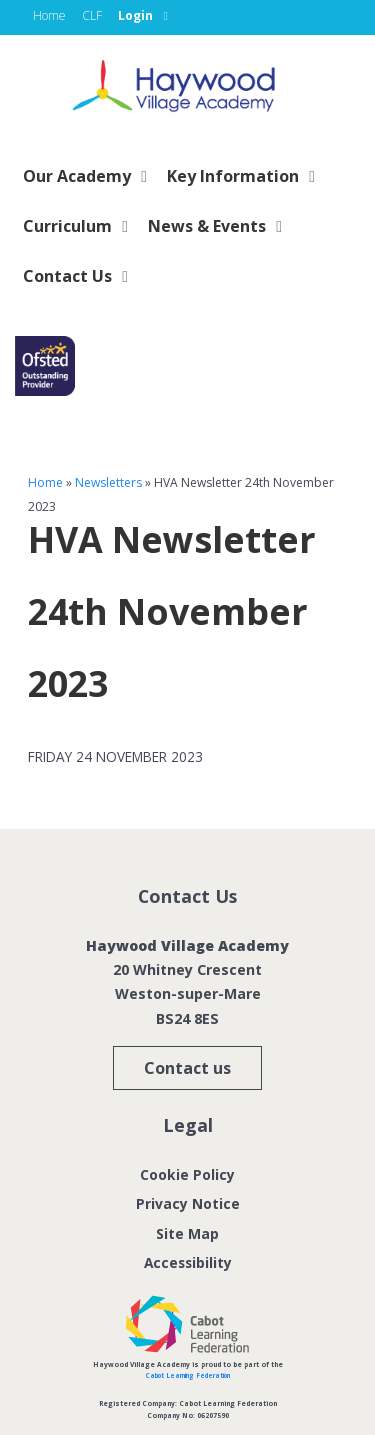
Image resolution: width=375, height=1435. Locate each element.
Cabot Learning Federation (188, 1374)
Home (45, 482)
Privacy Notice (188, 1203)
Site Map (188, 1232)
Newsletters (108, 482)
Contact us (187, 1068)
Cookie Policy (187, 1174)
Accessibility (187, 1261)
